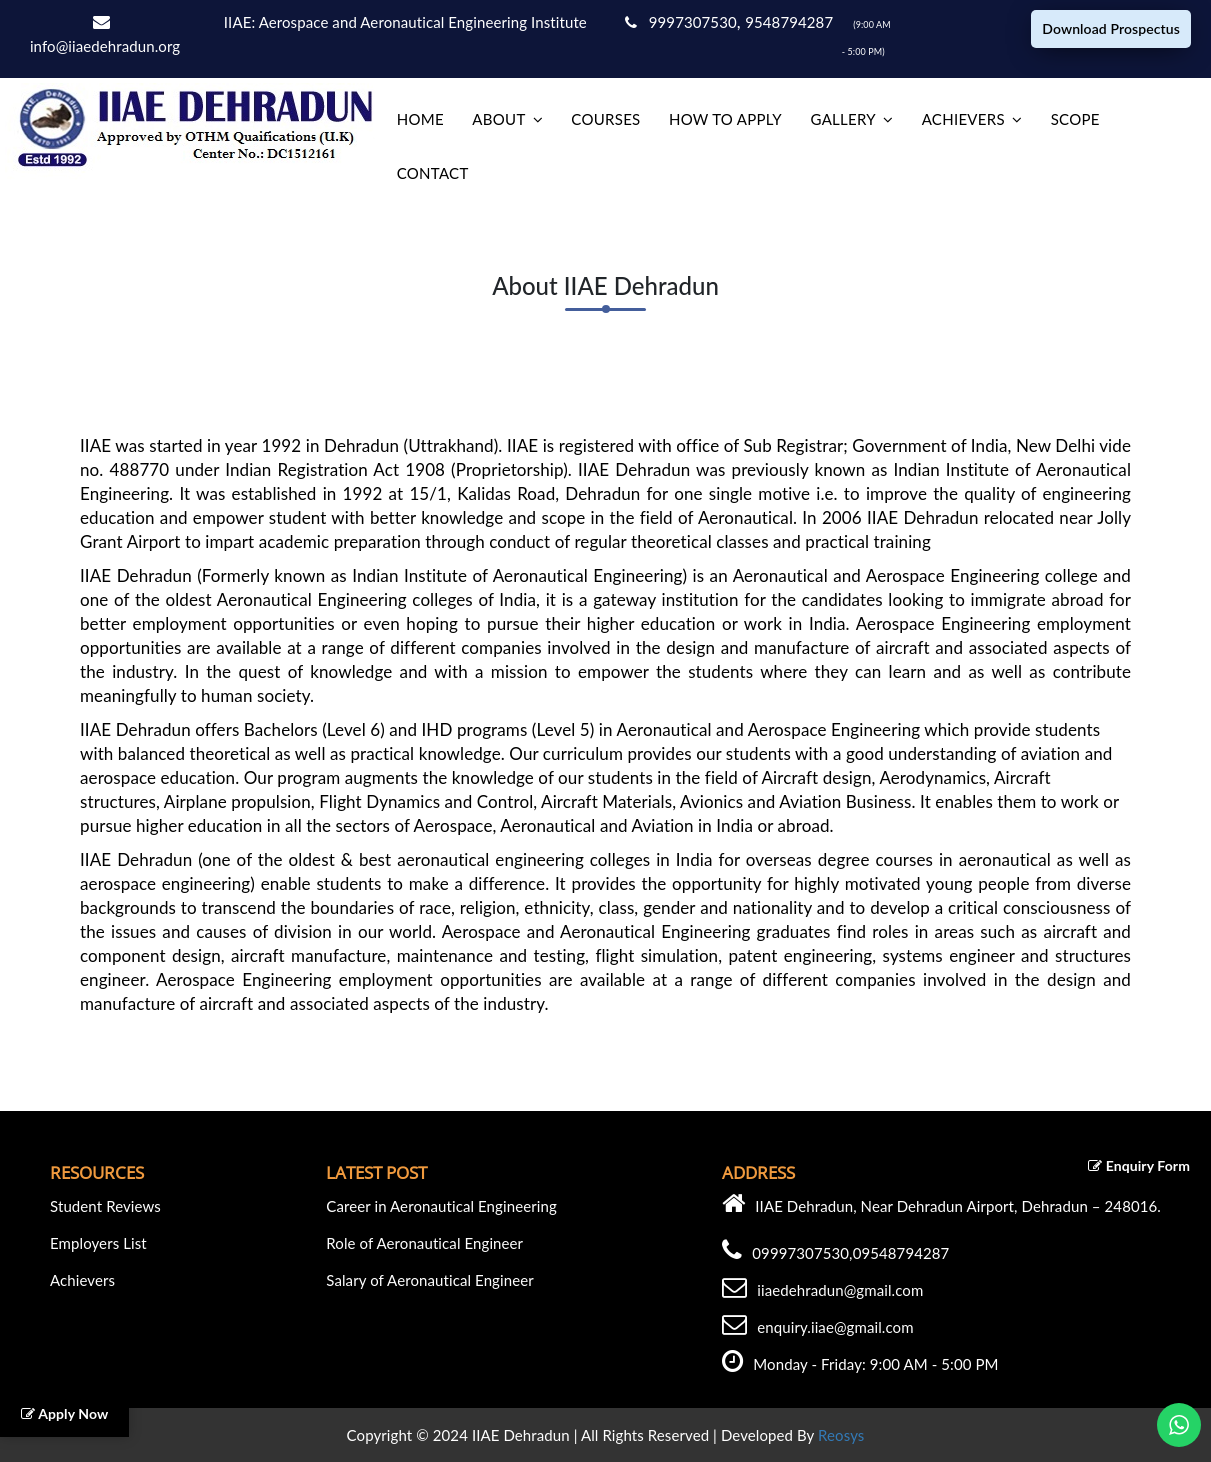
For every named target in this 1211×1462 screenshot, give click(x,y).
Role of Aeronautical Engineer (424, 1243)
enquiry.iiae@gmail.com (835, 1327)
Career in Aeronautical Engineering (441, 1206)
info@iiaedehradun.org (105, 46)
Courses (605, 119)
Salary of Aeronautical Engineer (430, 1280)
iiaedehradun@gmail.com (840, 1290)
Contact (433, 173)
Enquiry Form (1139, 1165)
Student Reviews (105, 1206)
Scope (1075, 119)
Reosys (841, 1435)
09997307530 (800, 1253)
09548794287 (901, 1253)
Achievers (963, 119)
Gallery (842, 119)
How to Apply (725, 119)
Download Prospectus (1111, 28)
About (498, 119)
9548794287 (791, 22)
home (420, 119)
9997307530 (681, 22)
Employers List (98, 1243)
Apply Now (64, 1413)
